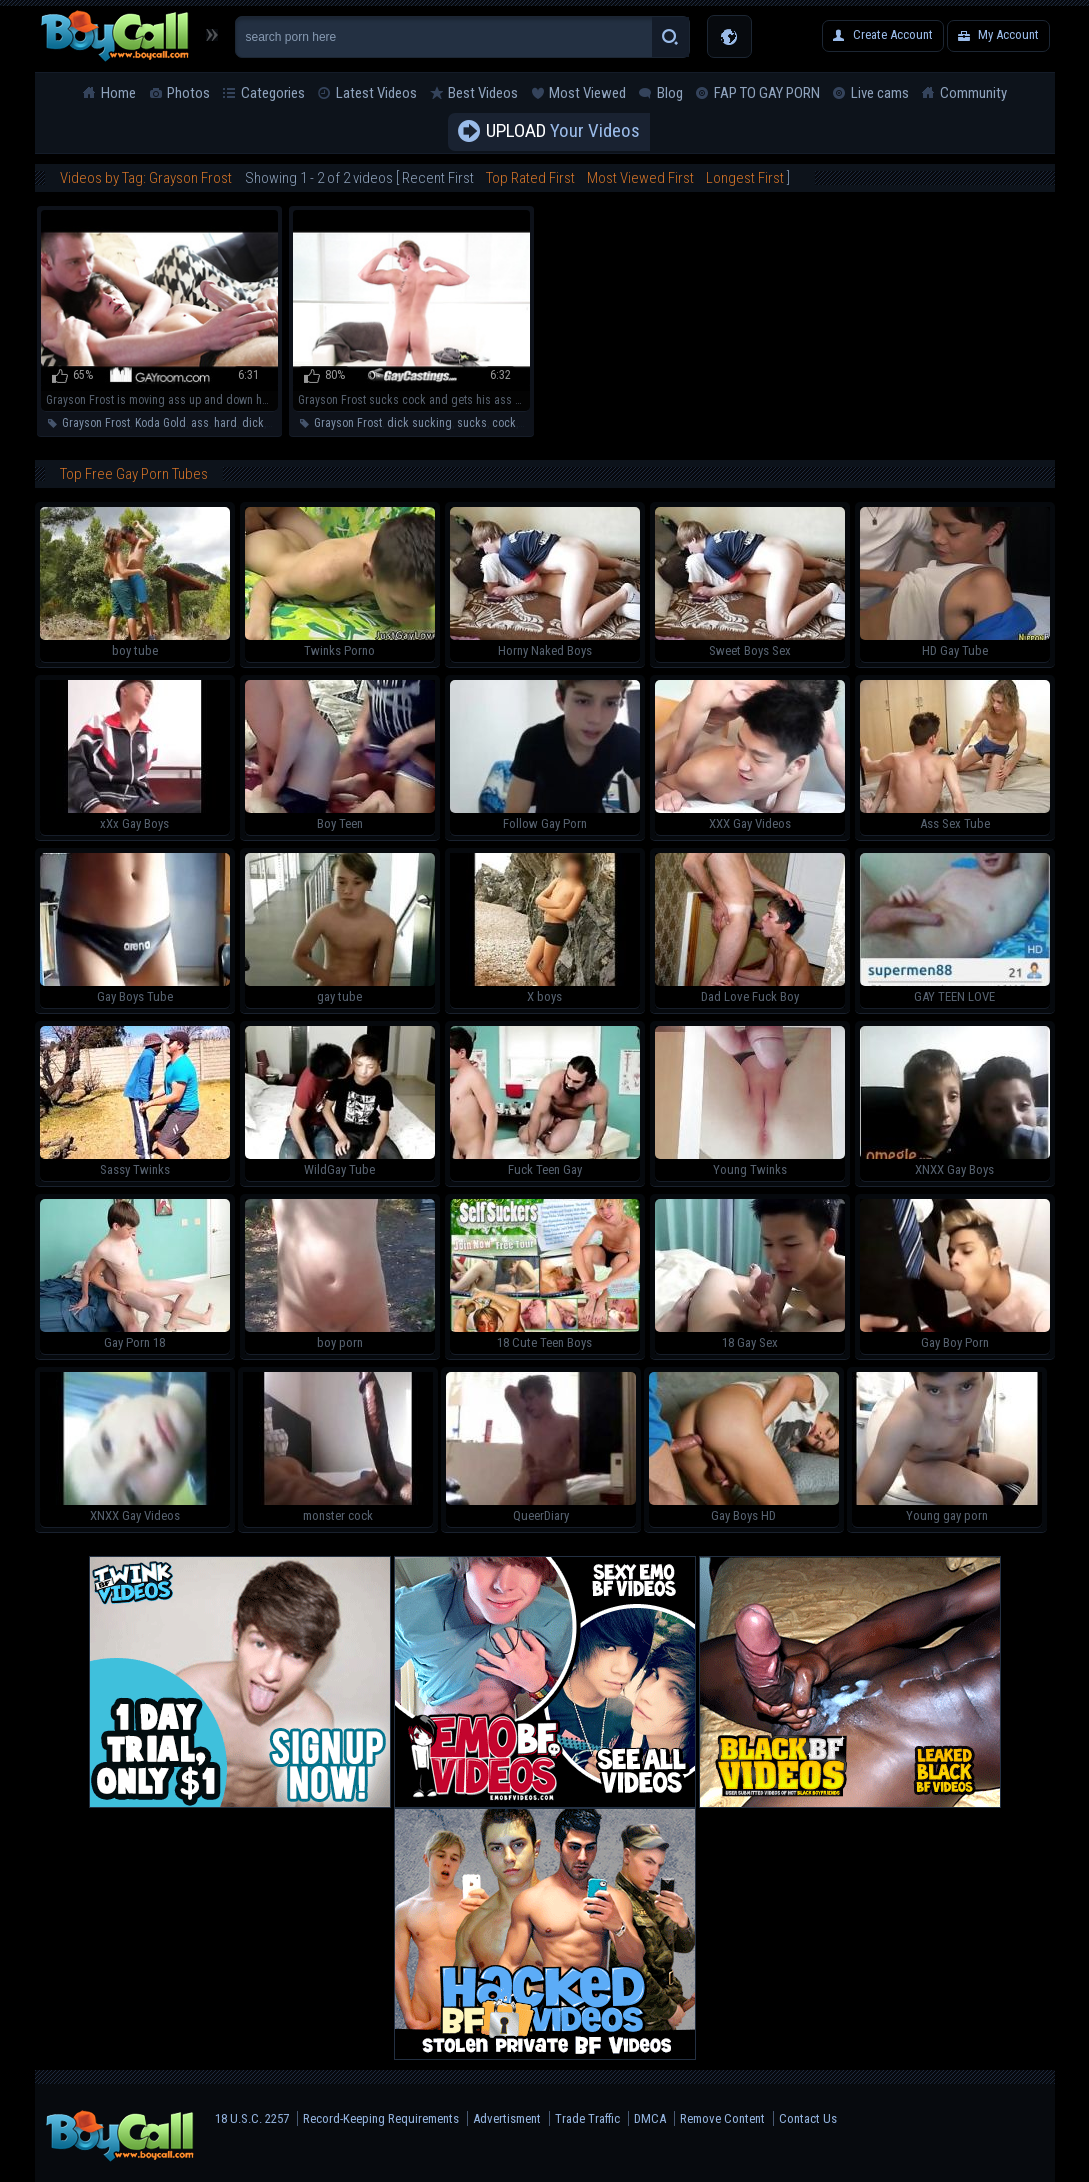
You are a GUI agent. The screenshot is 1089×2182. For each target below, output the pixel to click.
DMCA (650, 2118)
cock (504, 423)
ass (200, 423)
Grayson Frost (96, 423)
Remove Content (722, 2118)
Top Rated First (530, 178)
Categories (273, 93)
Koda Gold (160, 423)
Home (118, 93)
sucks (472, 423)
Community (973, 93)
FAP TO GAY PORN (767, 93)
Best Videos (483, 93)
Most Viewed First (640, 178)
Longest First (745, 178)
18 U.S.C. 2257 (252, 2118)
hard (225, 423)
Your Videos (563, 132)
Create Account (893, 34)
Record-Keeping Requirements (381, 2118)
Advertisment (507, 2118)
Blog (670, 93)
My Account (1008, 34)
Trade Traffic (587, 2118)
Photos (188, 93)
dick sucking (419, 423)
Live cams (880, 93)
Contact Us (808, 2118)
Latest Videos (376, 93)
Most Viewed (587, 93)
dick (253, 423)
